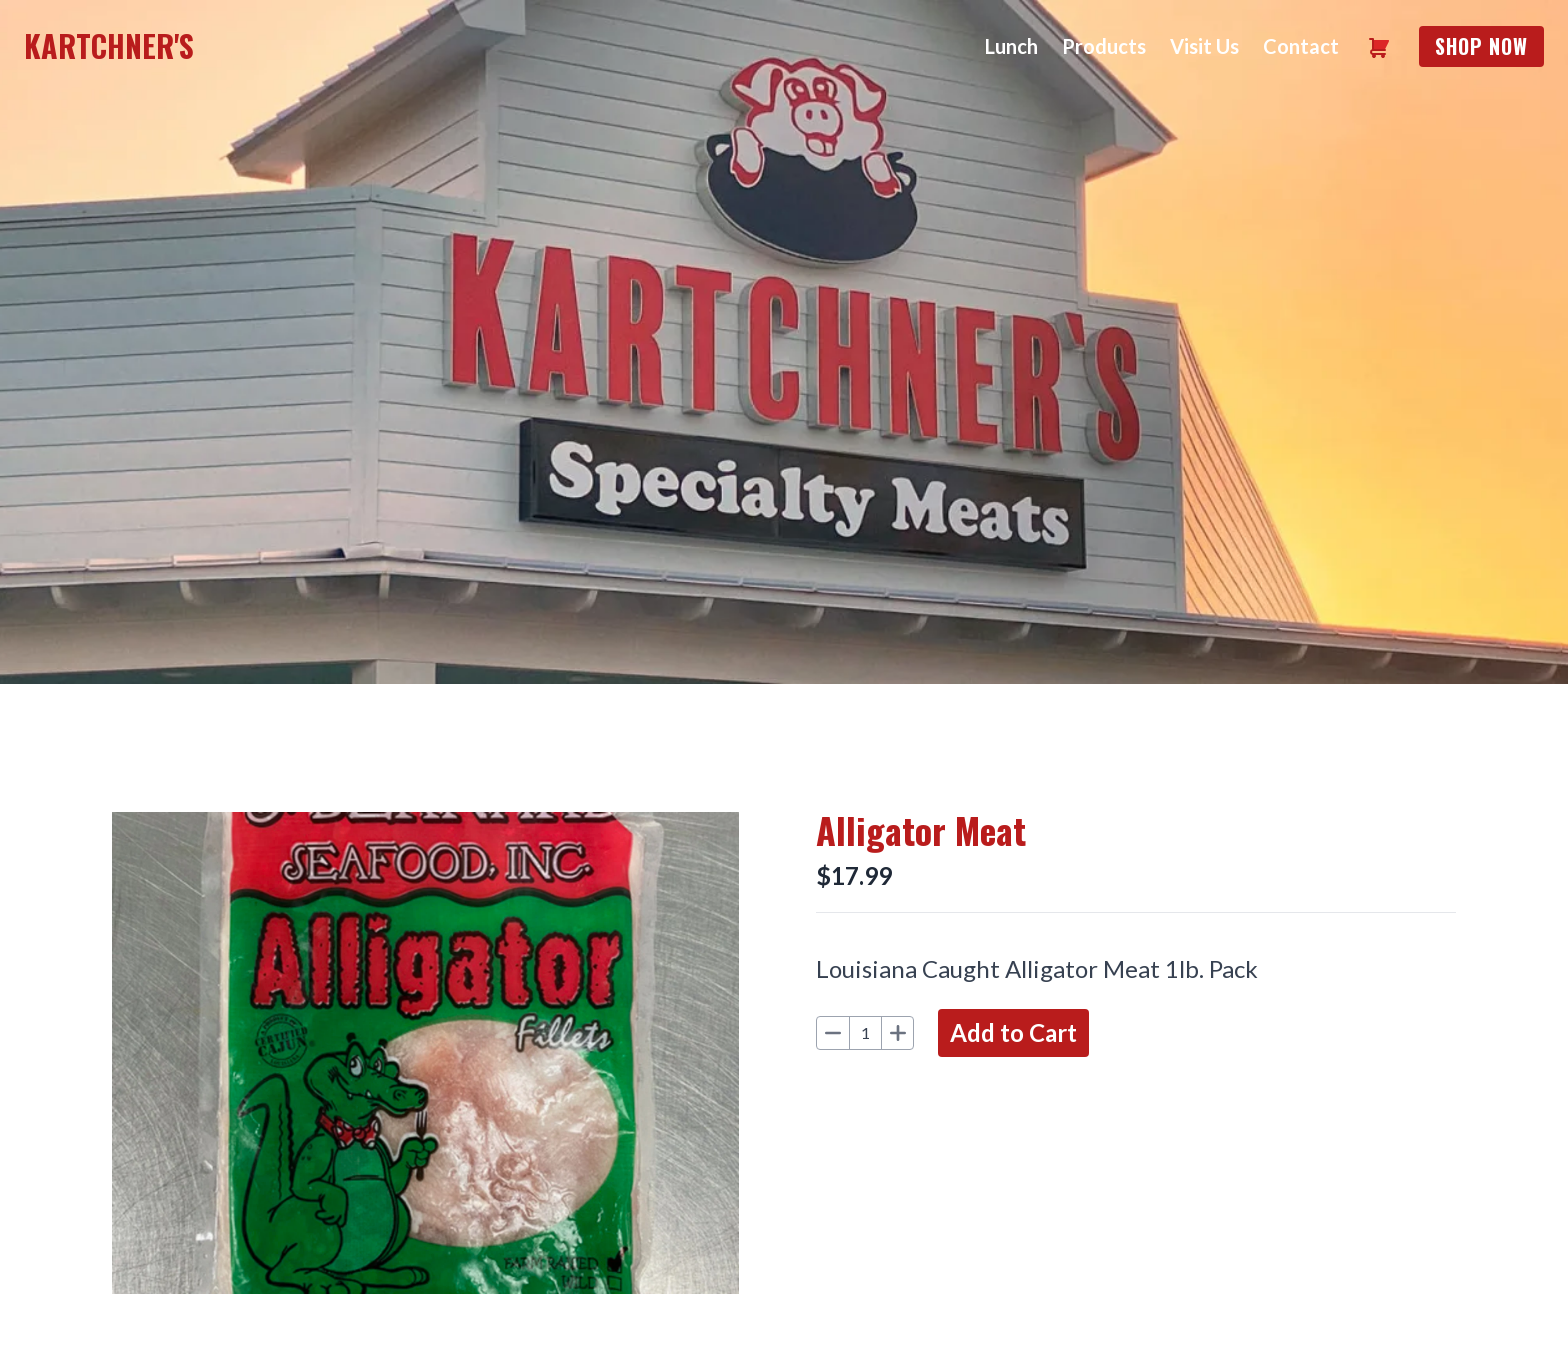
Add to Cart (1013, 1032)
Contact (1301, 46)
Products (1104, 46)
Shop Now (1481, 46)
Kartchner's (109, 46)
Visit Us (1204, 46)
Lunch (1011, 46)
